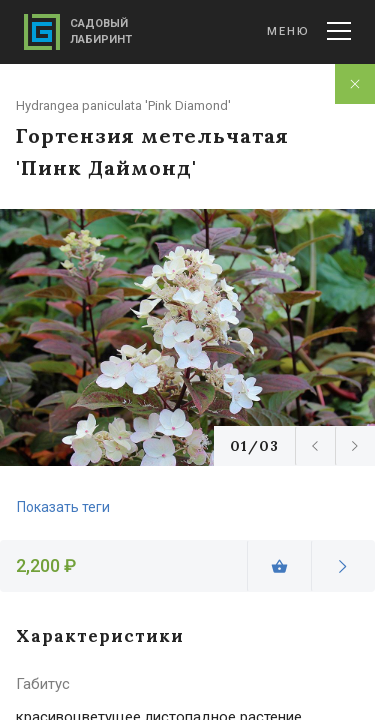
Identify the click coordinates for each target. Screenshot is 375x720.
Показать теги (63, 507)
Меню (309, 31)
